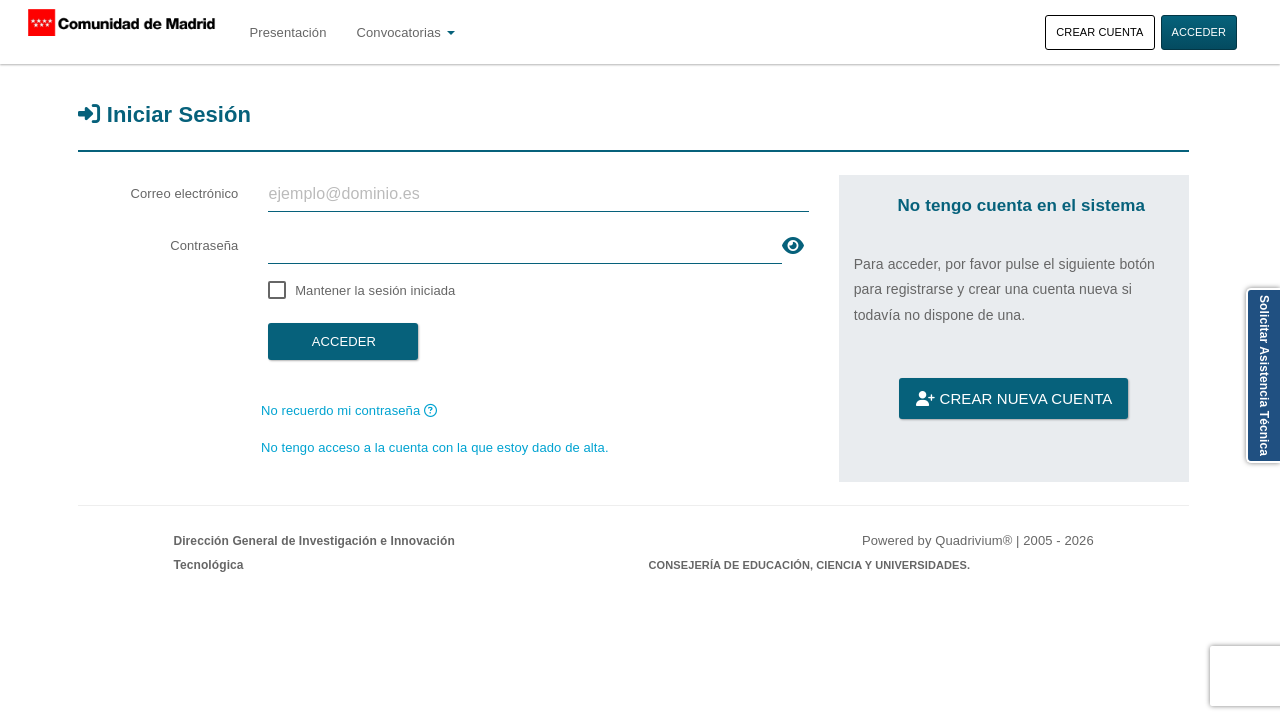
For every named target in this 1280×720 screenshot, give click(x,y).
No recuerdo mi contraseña (349, 410)
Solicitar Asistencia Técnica (1264, 375)
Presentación (287, 32)
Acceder (1199, 32)
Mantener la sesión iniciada (375, 290)
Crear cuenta (1099, 32)
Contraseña (204, 245)
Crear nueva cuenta (1014, 398)
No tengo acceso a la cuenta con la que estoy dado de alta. (435, 447)
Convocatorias (406, 32)
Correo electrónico (184, 193)
